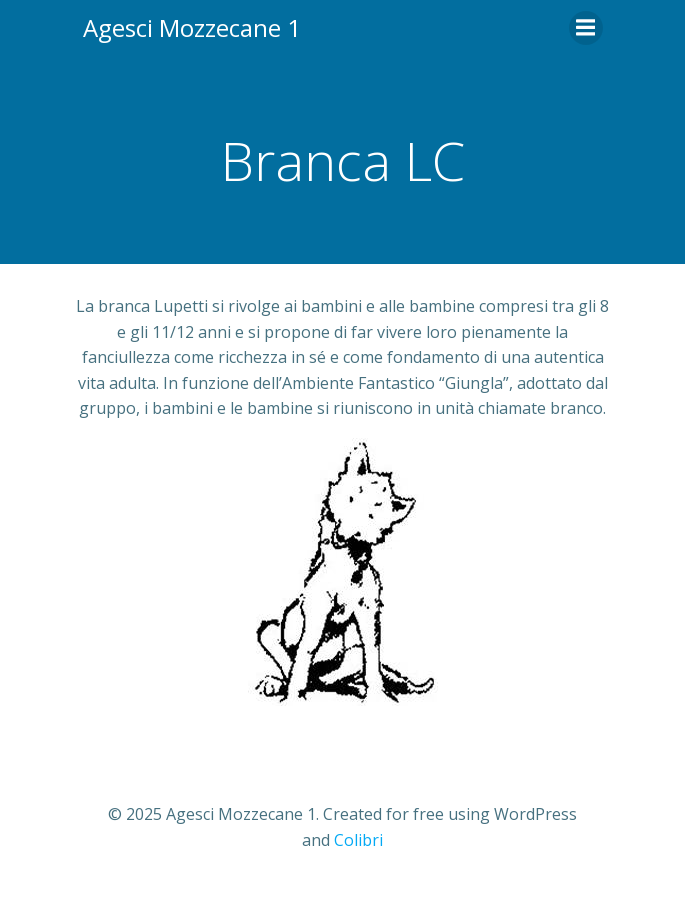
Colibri (358, 840)
